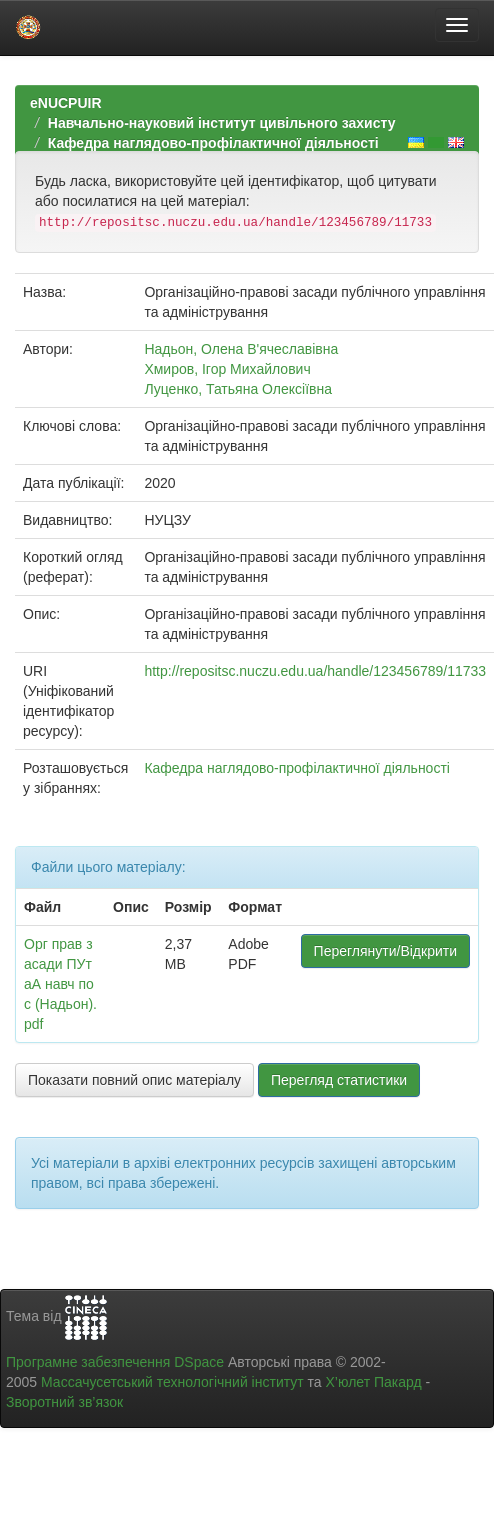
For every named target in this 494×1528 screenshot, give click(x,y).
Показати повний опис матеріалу (134, 1080)
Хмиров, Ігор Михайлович (227, 369)
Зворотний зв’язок (64, 1402)
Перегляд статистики (339, 1080)
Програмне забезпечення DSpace (115, 1362)
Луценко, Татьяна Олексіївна (238, 389)
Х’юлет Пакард (374, 1382)
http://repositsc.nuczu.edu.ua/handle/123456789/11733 (315, 671)
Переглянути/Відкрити (385, 951)
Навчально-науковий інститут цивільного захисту (222, 123)
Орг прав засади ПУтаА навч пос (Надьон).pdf (60, 984)
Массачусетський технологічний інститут (172, 1382)
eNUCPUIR (66, 103)
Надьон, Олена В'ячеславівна (241, 349)
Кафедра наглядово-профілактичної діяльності (213, 143)
